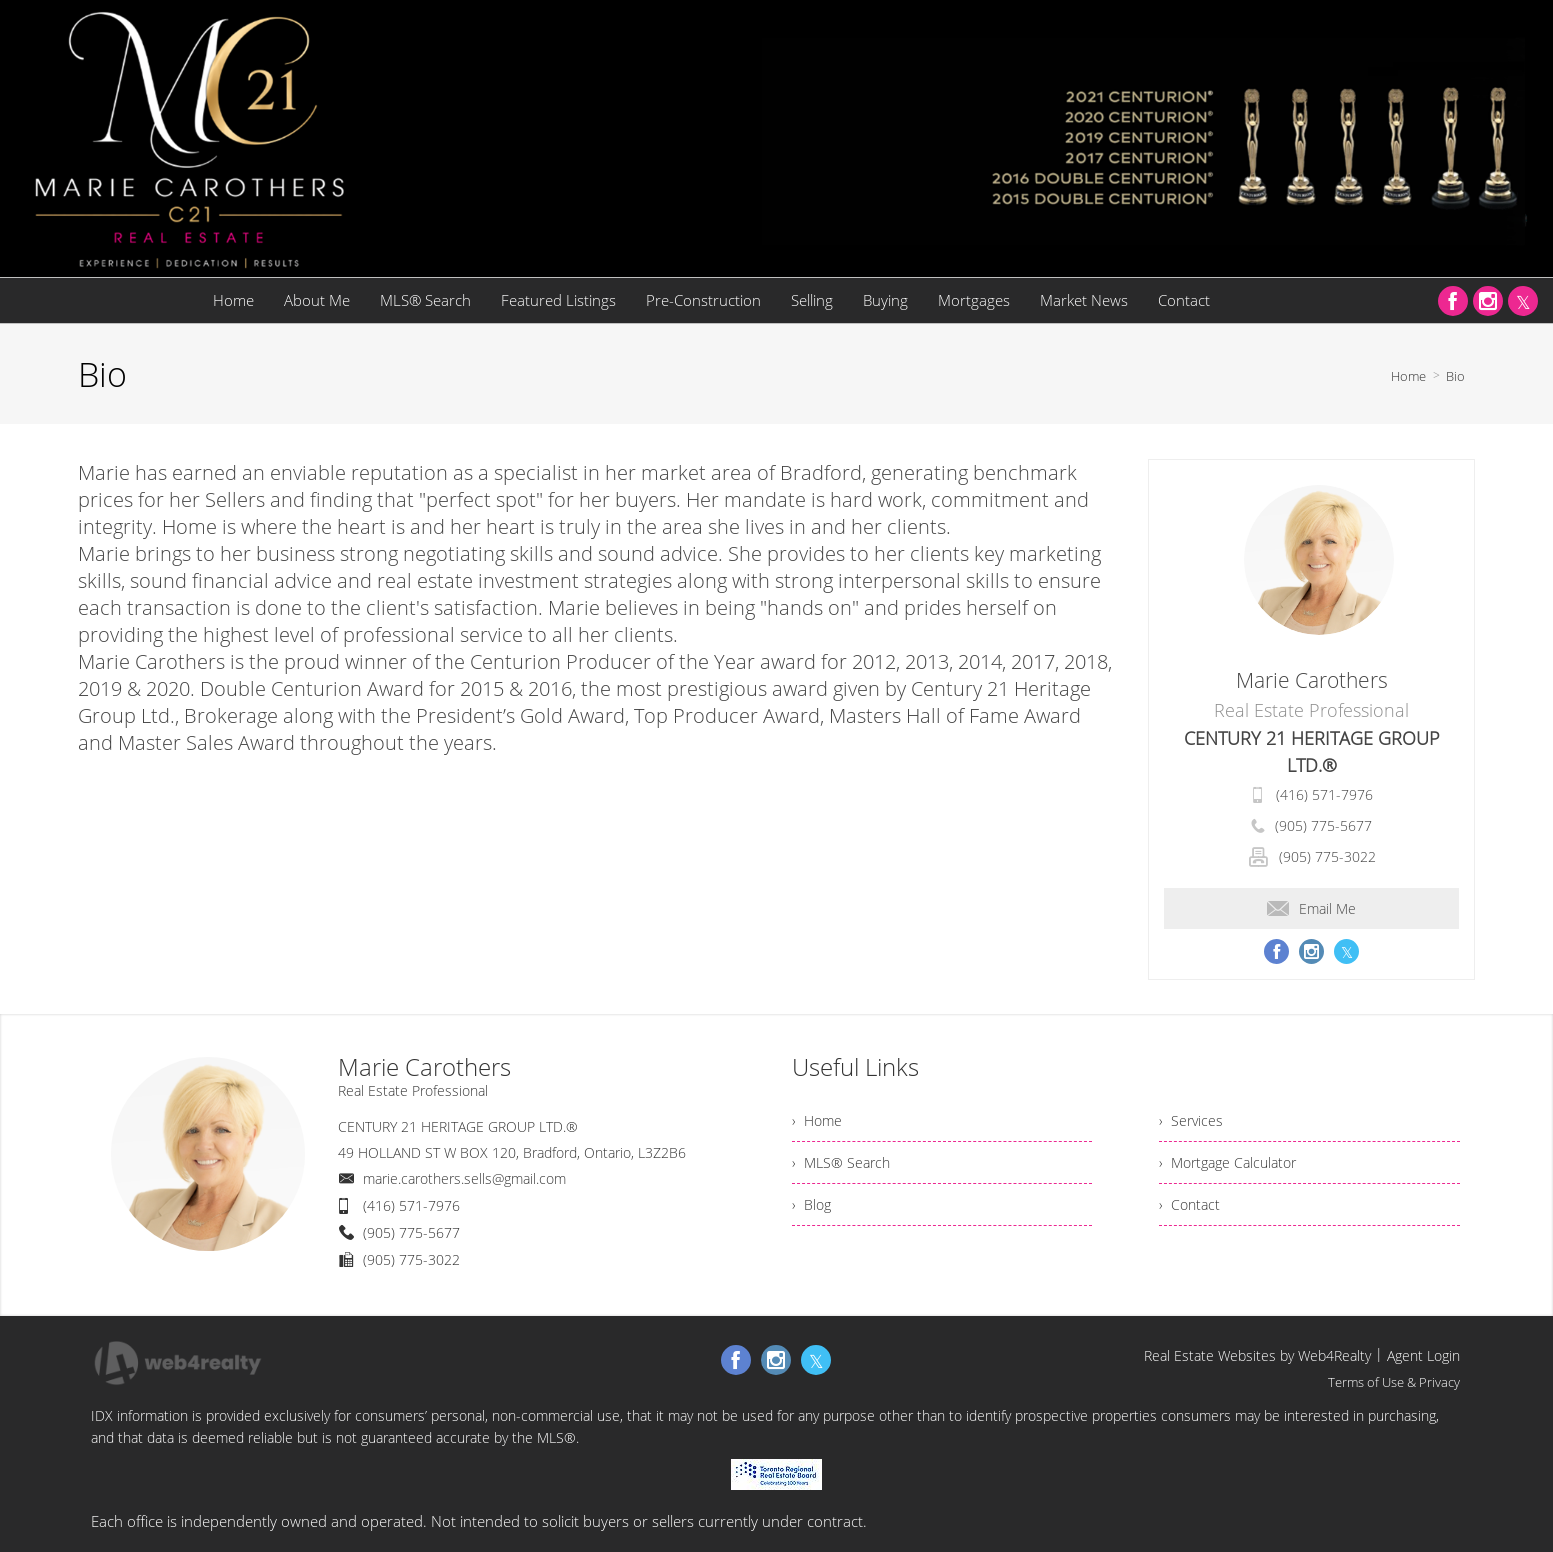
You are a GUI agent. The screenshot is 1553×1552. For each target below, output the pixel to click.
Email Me (1311, 908)
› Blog (811, 1204)
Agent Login (1423, 1355)
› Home (817, 1120)
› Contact (1189, 1204)
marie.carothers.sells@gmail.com (464, 1178)
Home (1408, 376)
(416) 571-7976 (1324, 794)
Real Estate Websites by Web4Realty (1257, 1355)
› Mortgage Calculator (1227, 1162)
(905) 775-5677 (1323, 825)
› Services (1191, 1120)
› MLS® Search (841, 1162)
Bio (1455, 376)
